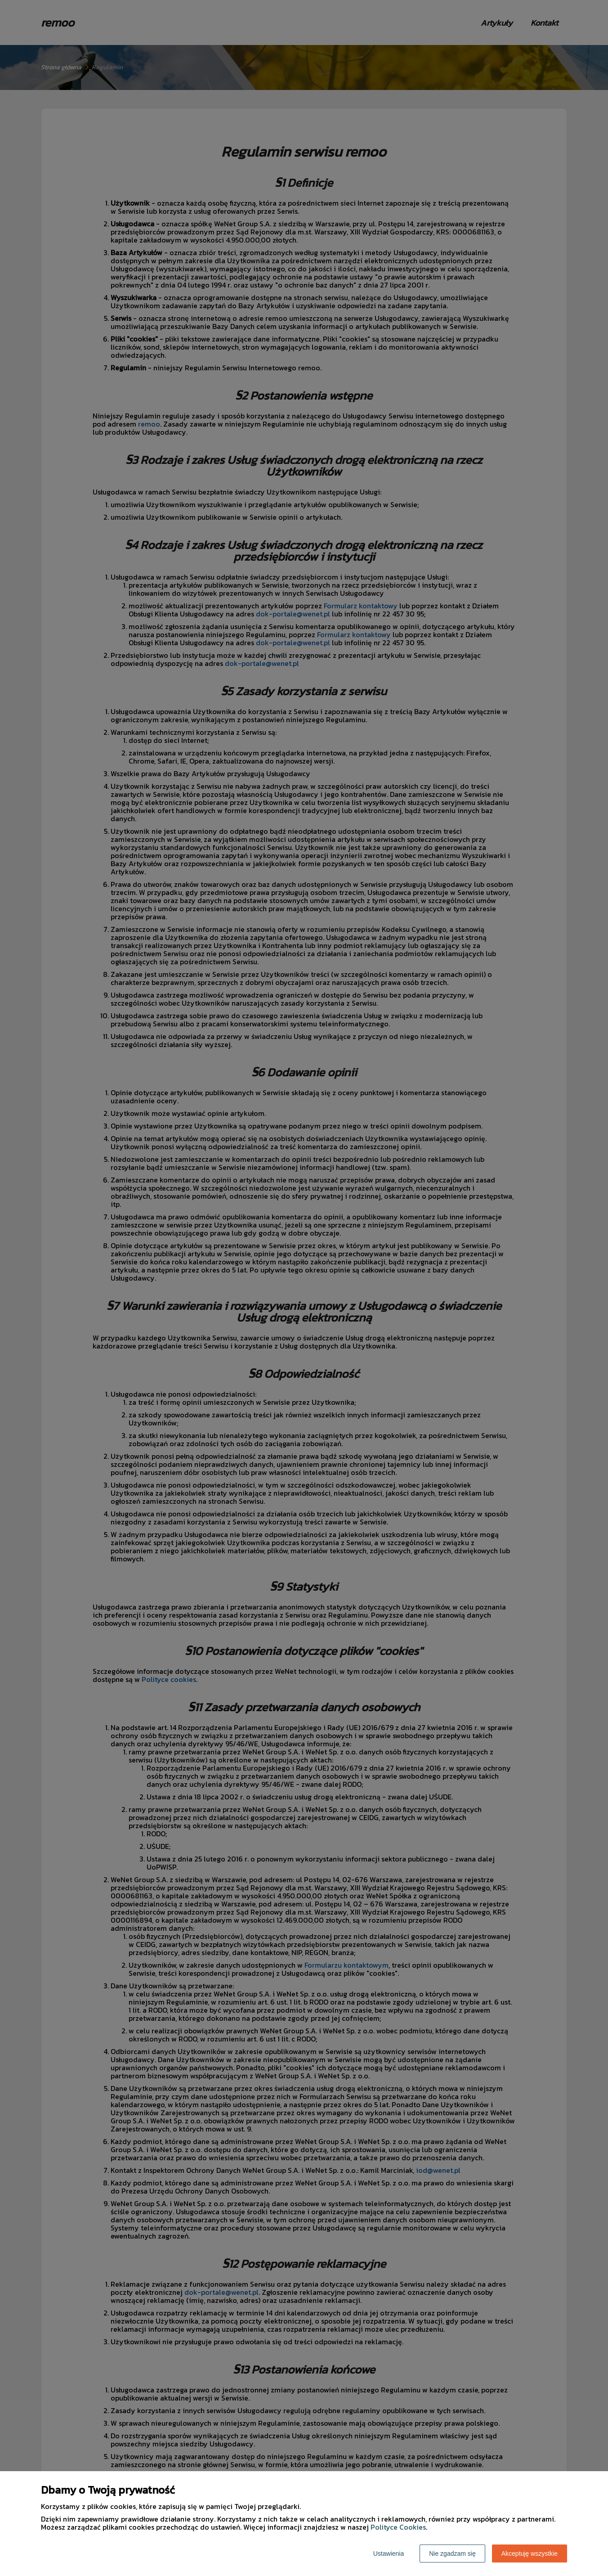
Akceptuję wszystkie (529, 2553)
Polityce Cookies (398, 2527)
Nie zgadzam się (452, 2553)
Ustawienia (388, 2553)
